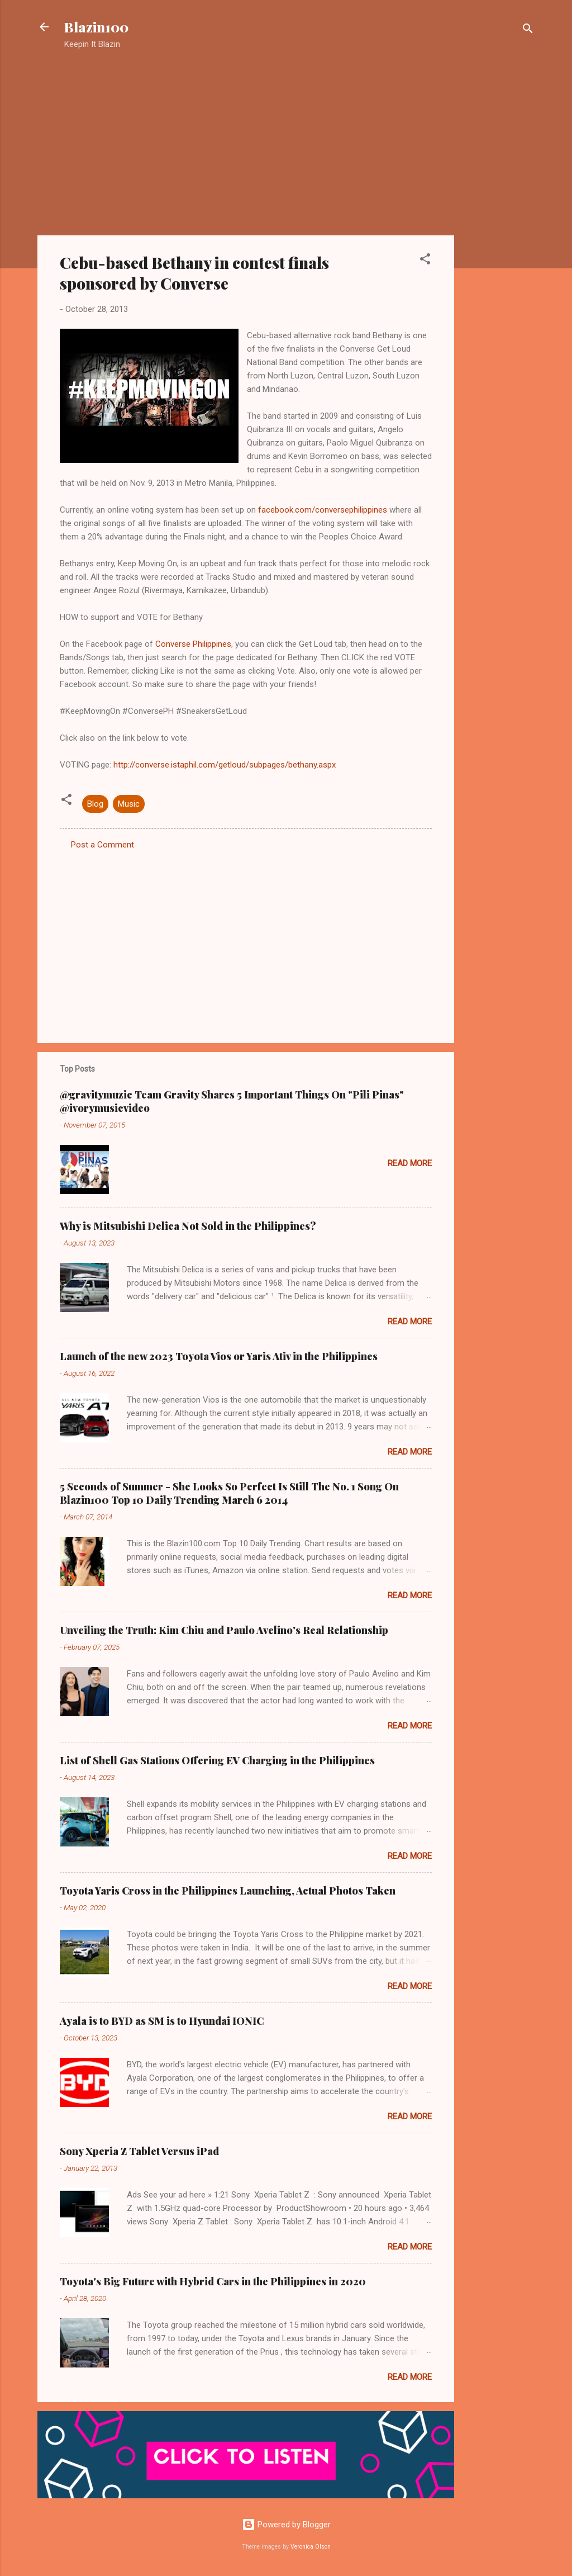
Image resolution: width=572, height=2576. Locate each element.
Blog (95, 804)
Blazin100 (96, 27)
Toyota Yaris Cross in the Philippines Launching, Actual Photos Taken (227, 1890)
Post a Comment (102, 845)
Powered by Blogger (286, 2525)
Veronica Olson (310, 2546)
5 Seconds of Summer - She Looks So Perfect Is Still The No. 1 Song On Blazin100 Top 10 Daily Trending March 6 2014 (229, 1493)
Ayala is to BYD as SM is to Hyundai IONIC (162, 2021)
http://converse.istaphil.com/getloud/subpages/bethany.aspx (224, 765)
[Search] (528, 30)
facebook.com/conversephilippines (322, 510)
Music (129, 804)
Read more (410, 1163)
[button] (425, 260)
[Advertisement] (499, 237)
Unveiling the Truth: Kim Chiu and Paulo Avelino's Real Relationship (224, 1630)
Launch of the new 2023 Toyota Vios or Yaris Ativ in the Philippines (219, 1356)
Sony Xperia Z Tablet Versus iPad (139, 2151)
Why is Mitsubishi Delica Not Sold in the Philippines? (188, 1226)
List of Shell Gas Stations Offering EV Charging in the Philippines (217, 1760)
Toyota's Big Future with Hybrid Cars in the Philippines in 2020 (213, 2281)
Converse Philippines (193, 644)
